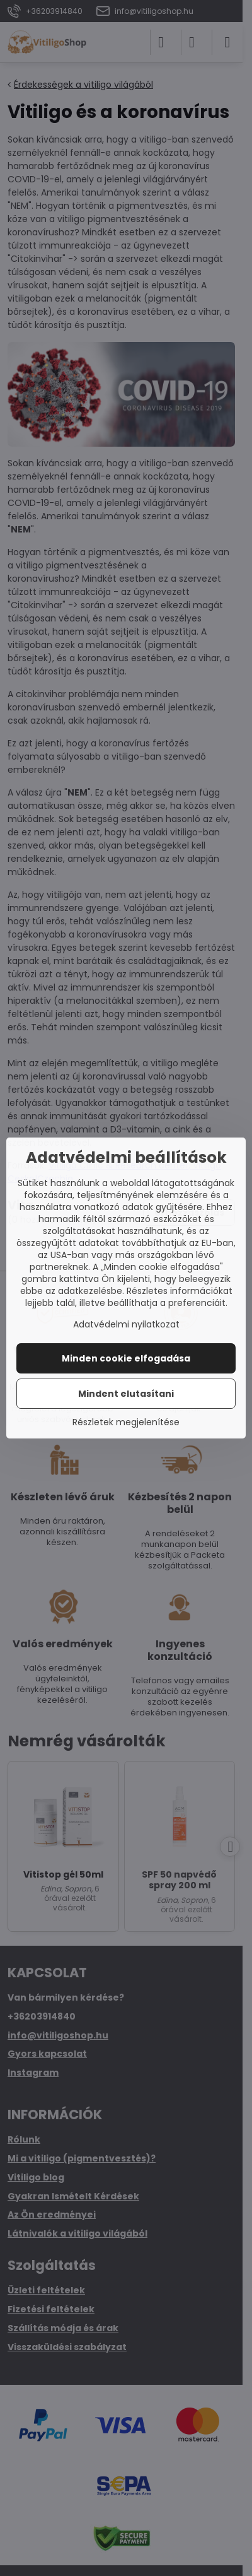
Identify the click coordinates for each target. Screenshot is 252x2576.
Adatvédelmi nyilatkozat (126, 1324)
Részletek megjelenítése (126, 1422)
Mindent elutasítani (126, 1393)
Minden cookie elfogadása (126, 1358)
